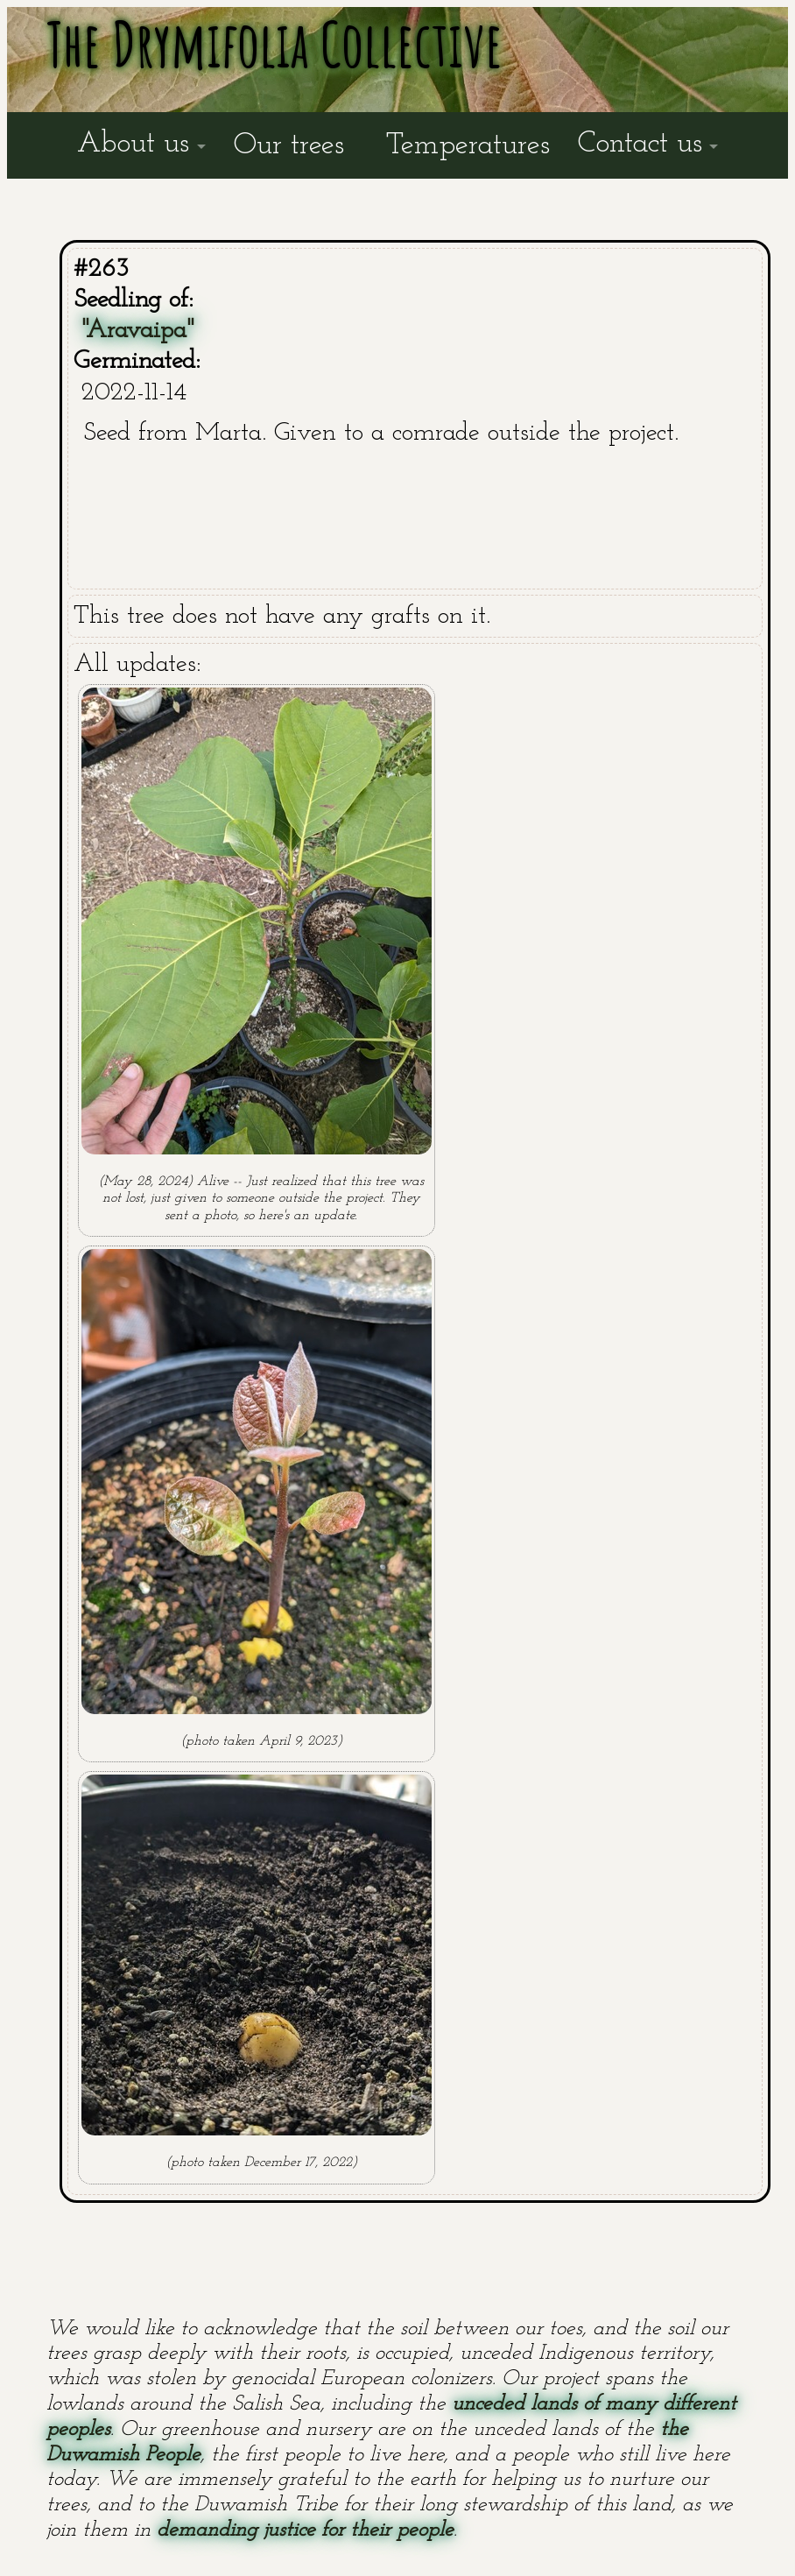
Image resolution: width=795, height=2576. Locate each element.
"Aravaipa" (137, 330)
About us (133, 144)
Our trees (289, 146)
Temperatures (468, 146)
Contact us (640, 144)
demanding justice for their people (305, 2530)
